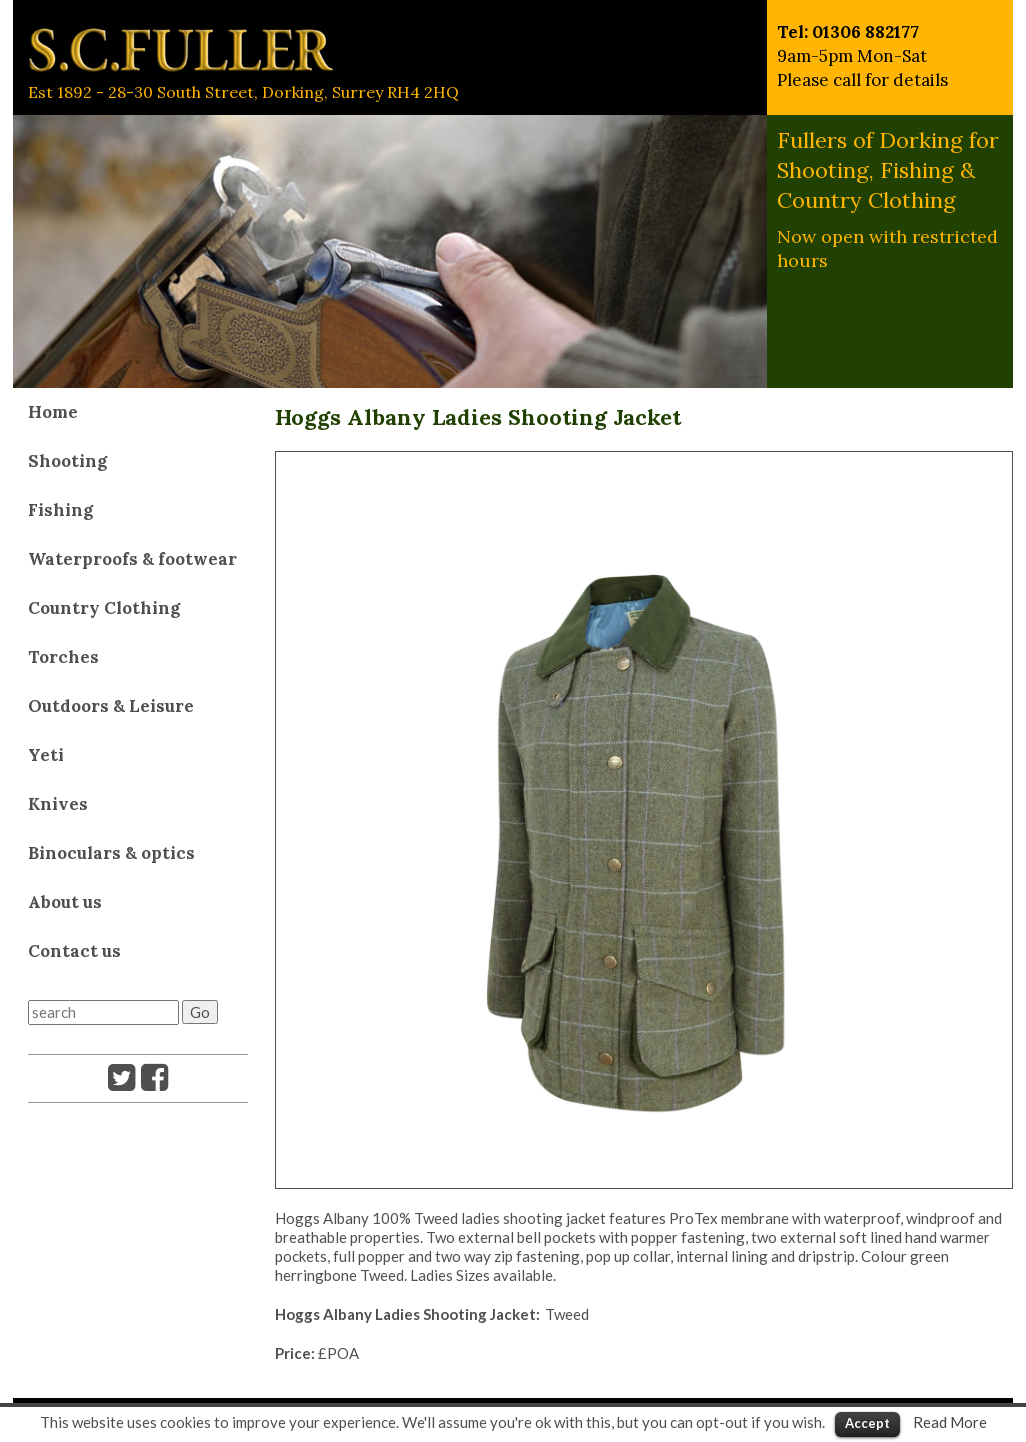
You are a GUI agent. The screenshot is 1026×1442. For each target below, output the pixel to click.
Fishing (60, 510)
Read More (950, 1422)
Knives (58, 804)
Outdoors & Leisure (111, 706)
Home (53, 412)
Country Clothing (104, 608)
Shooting (67, 461)
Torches (63, 657)
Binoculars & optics (111, 853)
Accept (867, 1423)
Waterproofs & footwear (132, 559)
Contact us (74, 951)
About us (65, 902)
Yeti (46, 755)
